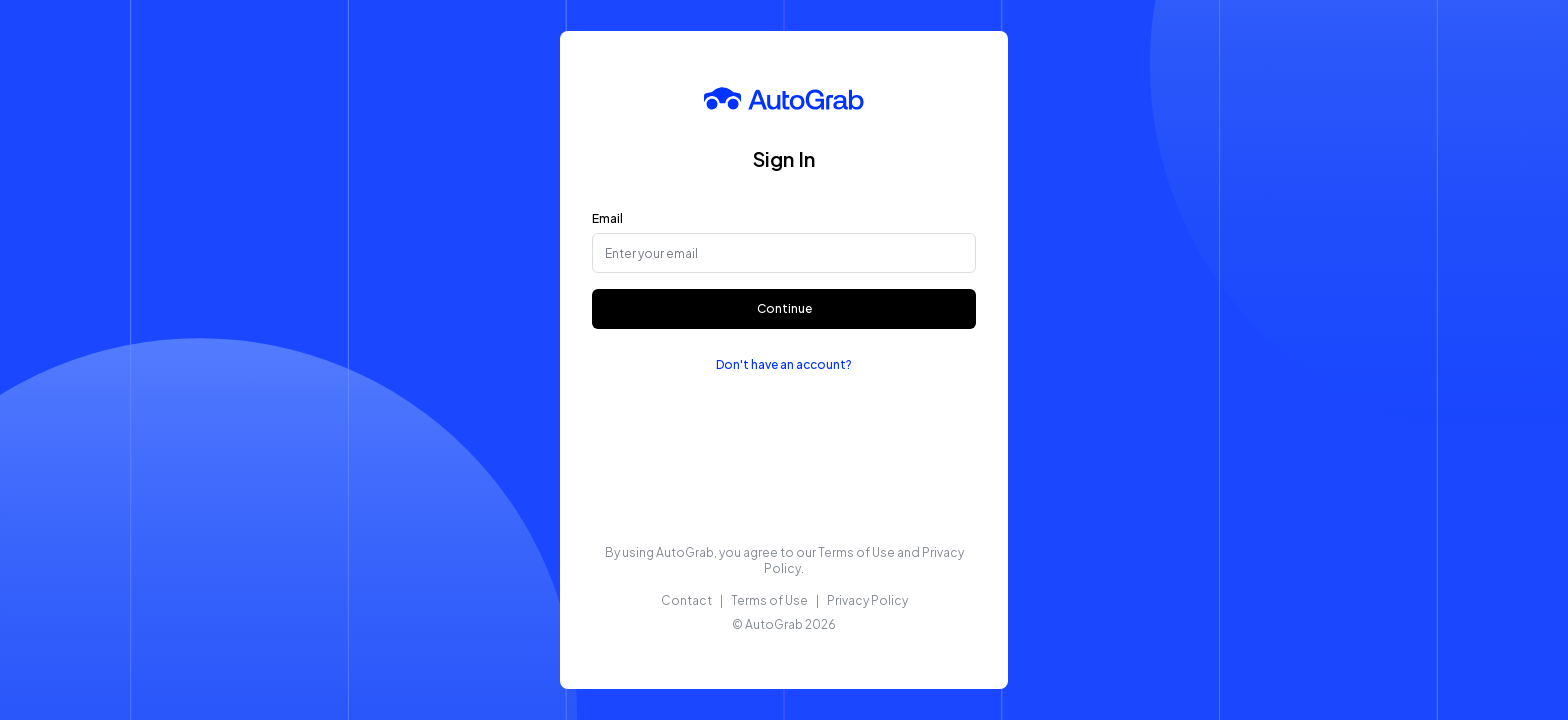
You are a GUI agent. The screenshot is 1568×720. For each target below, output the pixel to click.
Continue (784, 308)
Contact (686, 600)
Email (607, 219)
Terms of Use (769, 600)
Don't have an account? (784, 364)
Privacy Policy (867, 600)
